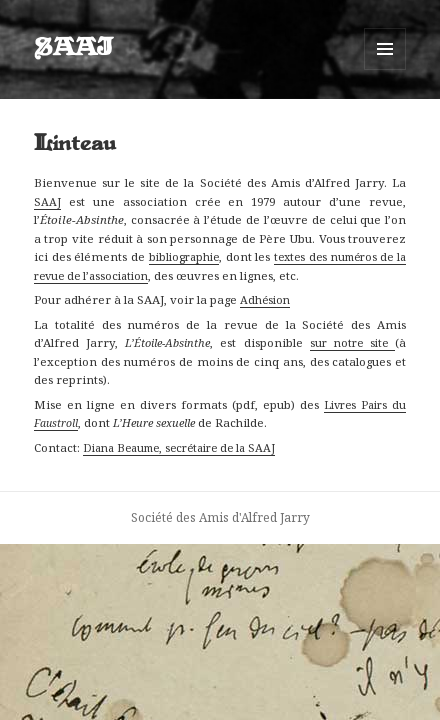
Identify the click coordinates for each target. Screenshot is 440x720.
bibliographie (184, 256)
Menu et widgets (385, 69)
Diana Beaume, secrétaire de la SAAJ (179, 447)
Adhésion (265, 299)
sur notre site (353, 342)
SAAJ (73, 49)
